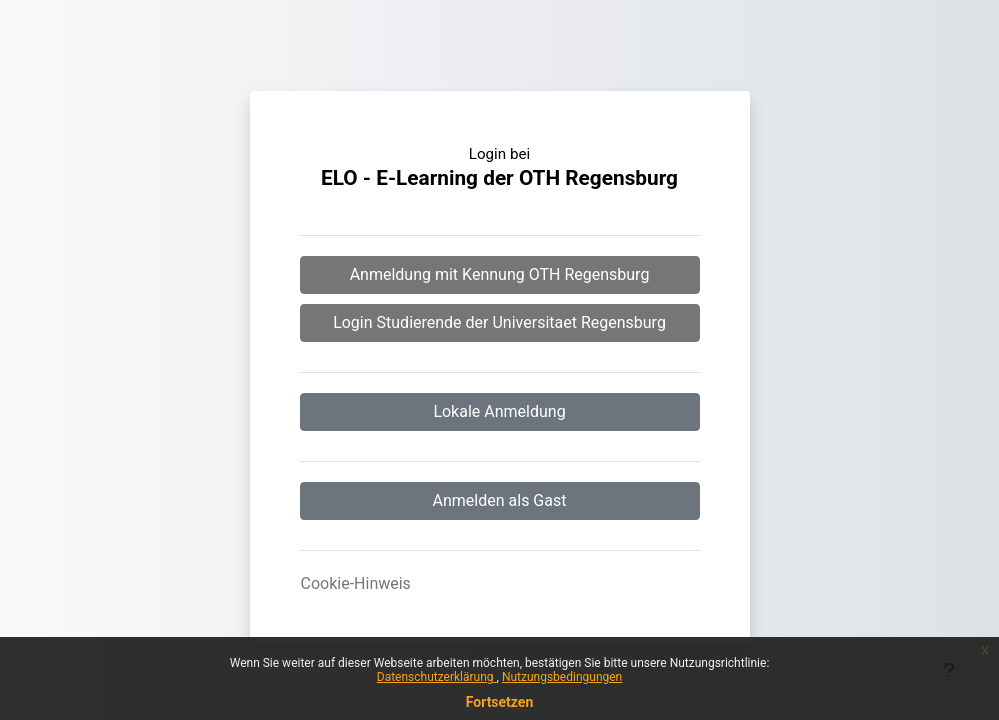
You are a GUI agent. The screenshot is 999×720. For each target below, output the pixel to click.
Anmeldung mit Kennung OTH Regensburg (500, 274)
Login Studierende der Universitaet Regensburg (499, 322)
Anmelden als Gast (500, 500)
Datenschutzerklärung (437, 677)
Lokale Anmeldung (499, 411)
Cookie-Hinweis (356, 583)
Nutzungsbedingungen (562, 677)
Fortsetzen (500, 702)
